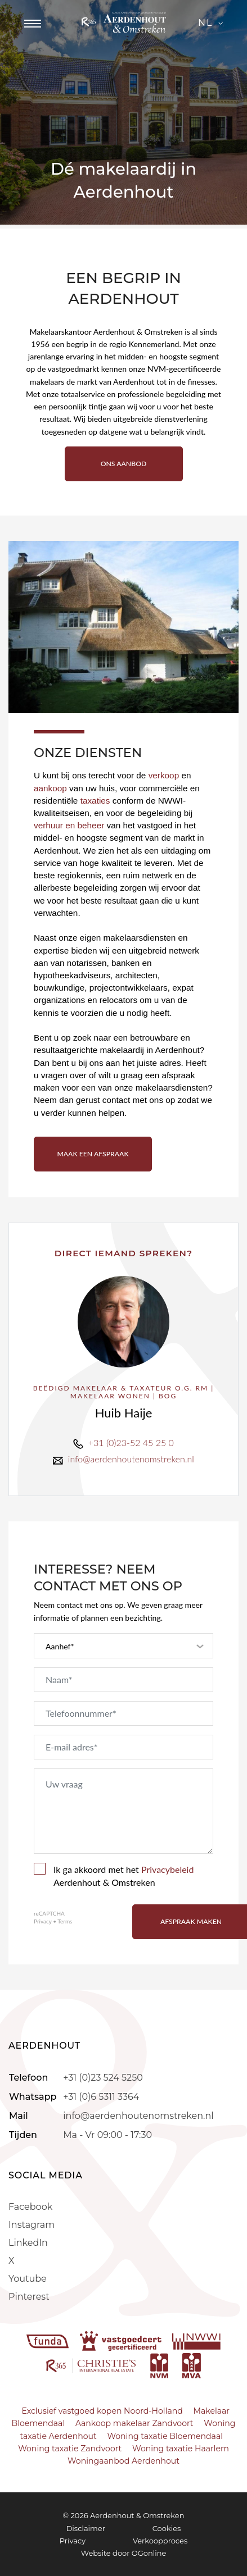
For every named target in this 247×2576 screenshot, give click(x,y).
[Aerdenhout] (124, 22)
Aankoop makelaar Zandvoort (134, 2423)
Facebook (30, 2206)
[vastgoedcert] (122, 2341)
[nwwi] (196, 2341)
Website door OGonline (124, 2552)
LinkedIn (28, 2242)
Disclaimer (85, 2528)
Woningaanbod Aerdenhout (123, 2461)
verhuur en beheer (69, 825)
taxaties (95, 800)
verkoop (165, 775)
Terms (64, 1921)
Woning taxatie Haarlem (180, 2448)
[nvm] (159, 2365)
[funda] (48, 2341)
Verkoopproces (160, 2540)
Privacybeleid (167, 1869)
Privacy (43, 1921)
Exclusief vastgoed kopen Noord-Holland (102, 2411)
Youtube (27, 2278)
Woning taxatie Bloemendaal (165, 2436)
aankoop (51, 788)
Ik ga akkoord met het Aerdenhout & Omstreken (114, 1875)
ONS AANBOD (124, 463)
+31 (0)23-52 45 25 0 (131, 1442)
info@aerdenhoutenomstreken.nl (131, 1458)
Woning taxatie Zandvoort (70, 2448)
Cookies (166, 2528)
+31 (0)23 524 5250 (102, 2077)
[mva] (191, 2365)
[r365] (92, 2365)
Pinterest (29, 2296)
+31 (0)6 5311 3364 (101, 2096)
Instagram (31, 2224)
